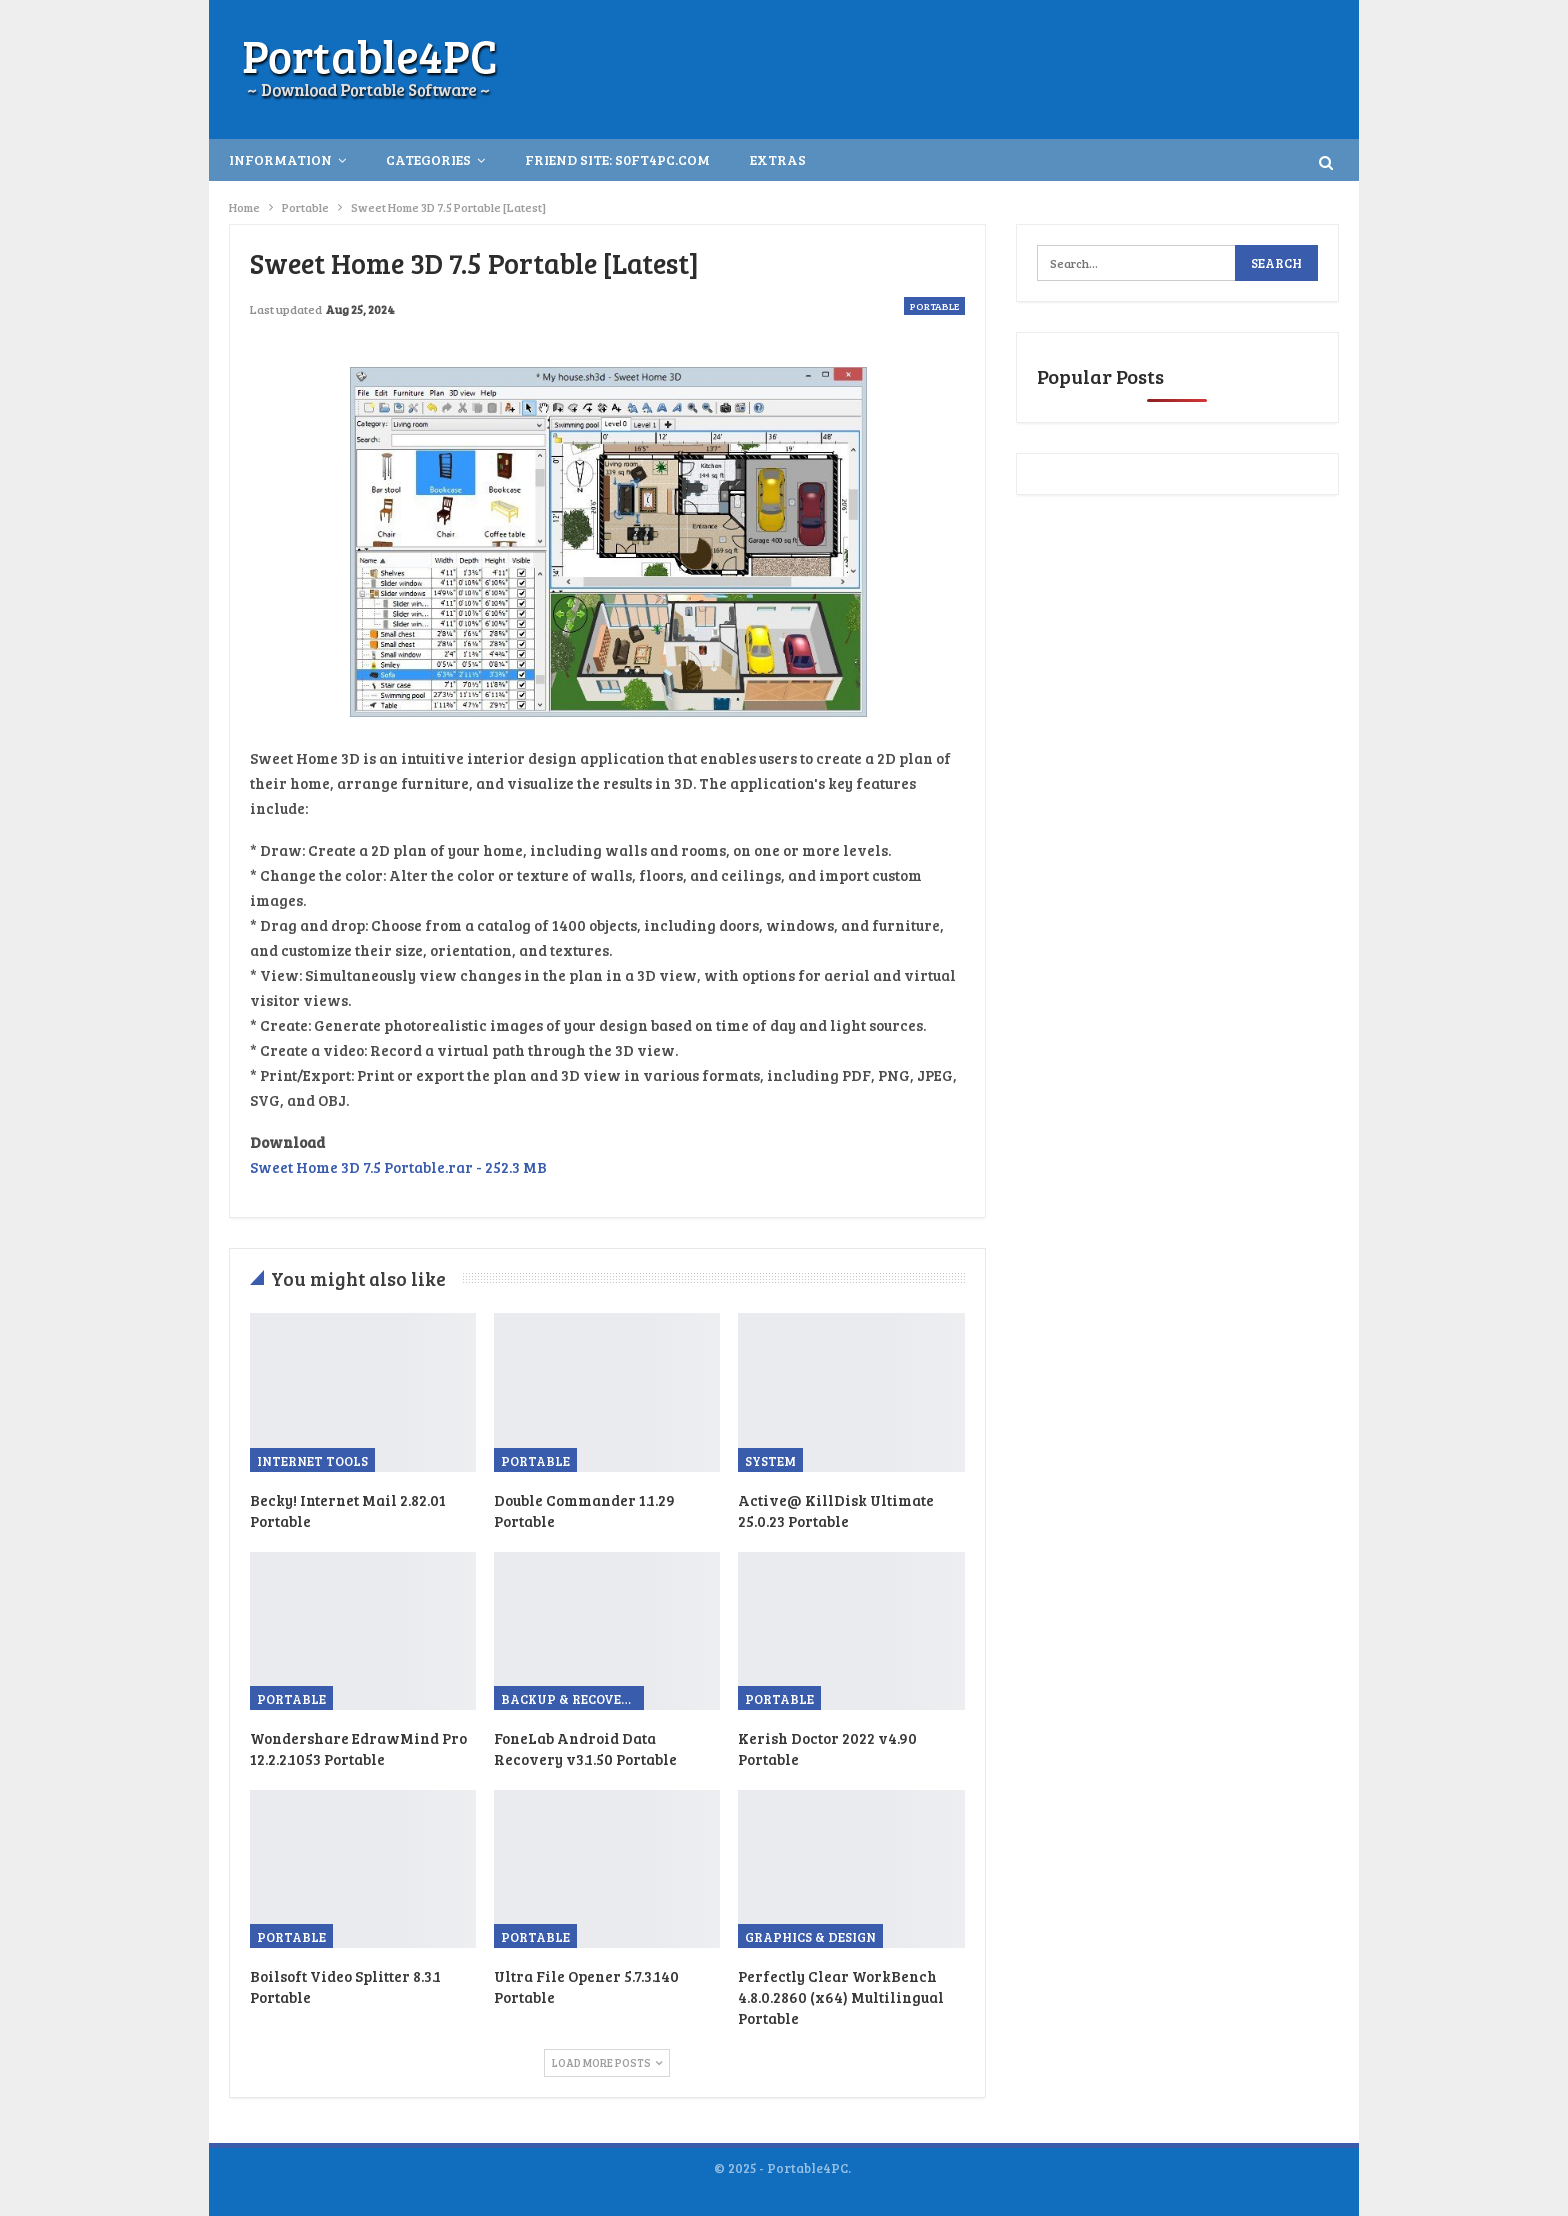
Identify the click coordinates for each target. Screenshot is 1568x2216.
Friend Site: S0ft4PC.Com (617, 159)
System (770, 1461)
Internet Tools (312, 1461)
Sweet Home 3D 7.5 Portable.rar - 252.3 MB (398, 1167)
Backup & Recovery (569, 1699)
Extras (778, 159)
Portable (934, 306)
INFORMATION (280, 159)
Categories (428, 159)
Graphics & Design (810, 1937)
